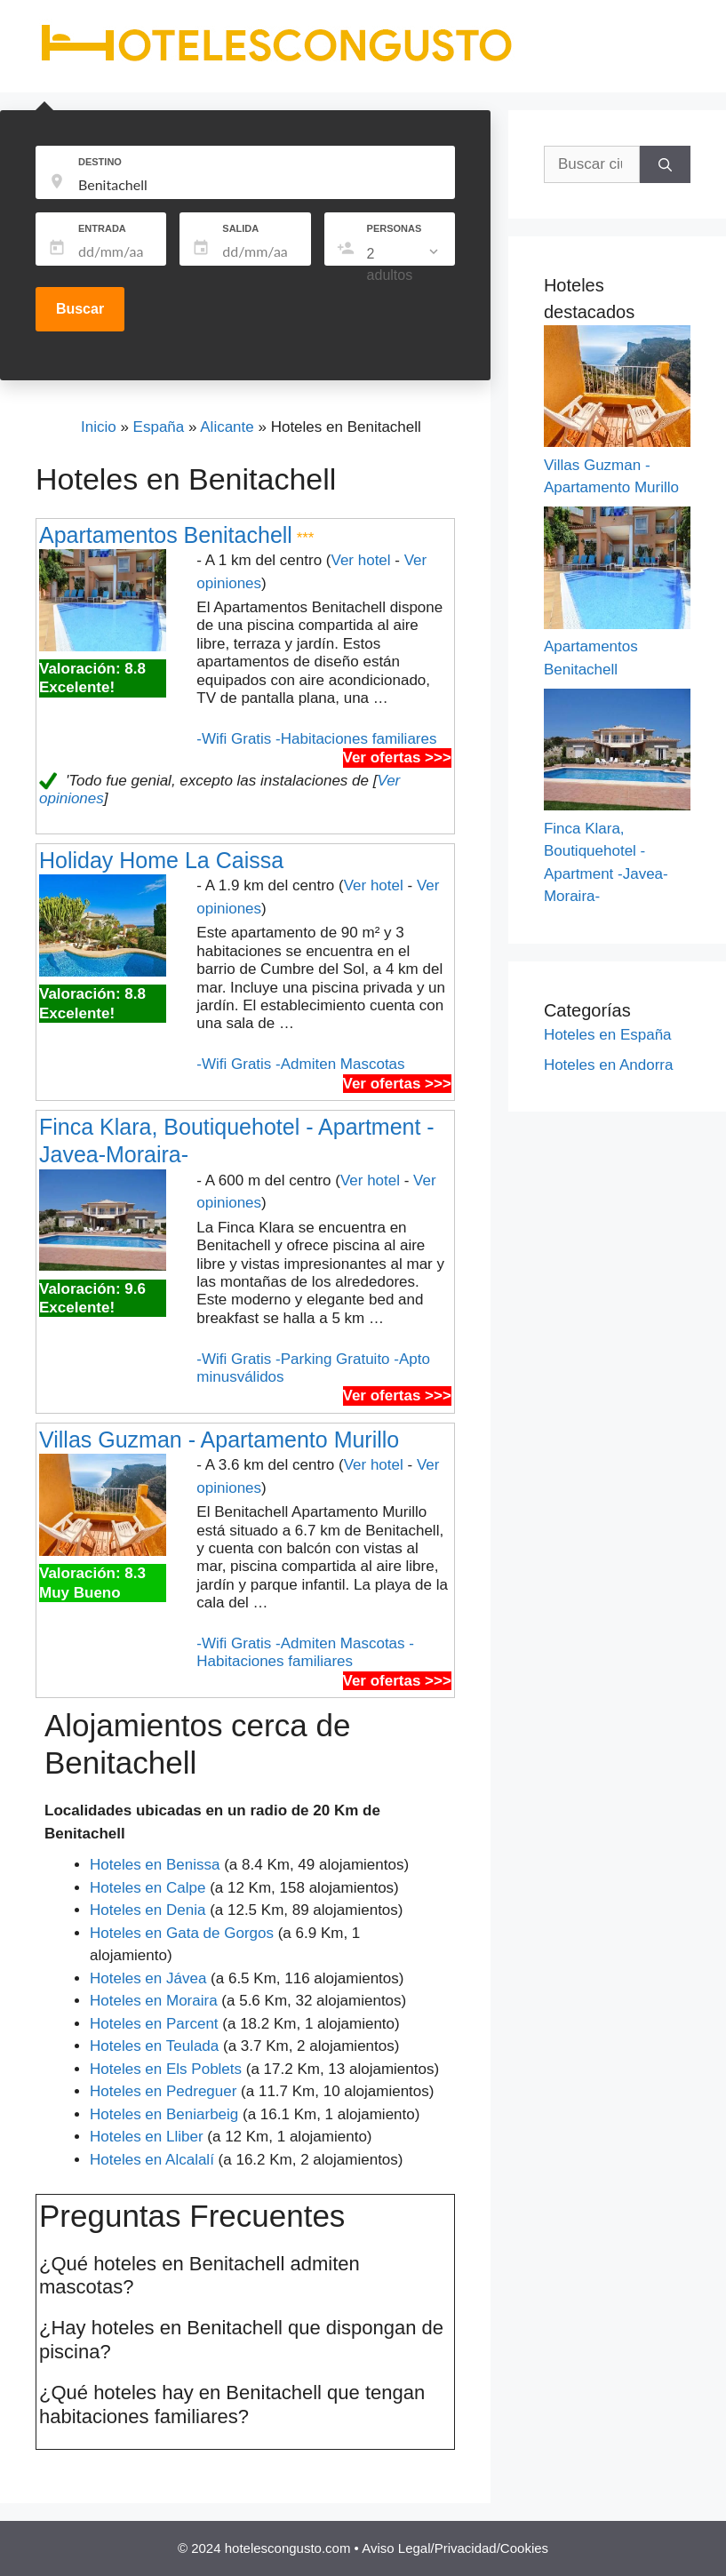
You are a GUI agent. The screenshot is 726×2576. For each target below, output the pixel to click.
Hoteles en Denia (147, 1910)
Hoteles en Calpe (147, 1887)
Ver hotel (360, 560)
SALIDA (240, 228)
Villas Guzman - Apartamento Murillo (219, 1439)
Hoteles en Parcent (154, 2023)
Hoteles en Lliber (146, 2136)
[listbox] (404, 264)
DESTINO (100, 161)
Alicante (226, 427)
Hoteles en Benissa (154, 1864)
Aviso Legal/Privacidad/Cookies (455, 2548)
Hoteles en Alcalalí (152, 2159)
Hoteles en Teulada (154, 2046)
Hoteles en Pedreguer (163, 2091)
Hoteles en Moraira (154, 2000)
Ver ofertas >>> (397, 757)
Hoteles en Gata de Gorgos (182, 1933)
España (159, 427)
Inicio (98, 427)
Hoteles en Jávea (148, 1978)
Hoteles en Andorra (609, 1065)
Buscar (80, 308)
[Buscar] (665, 164)
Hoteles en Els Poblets (166, 2069)
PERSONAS (394, 228)
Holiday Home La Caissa (161, 860)
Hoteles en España (608, 1034)
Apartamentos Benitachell (165, 534)
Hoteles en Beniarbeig (164, 2114)
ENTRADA (102, 228)
